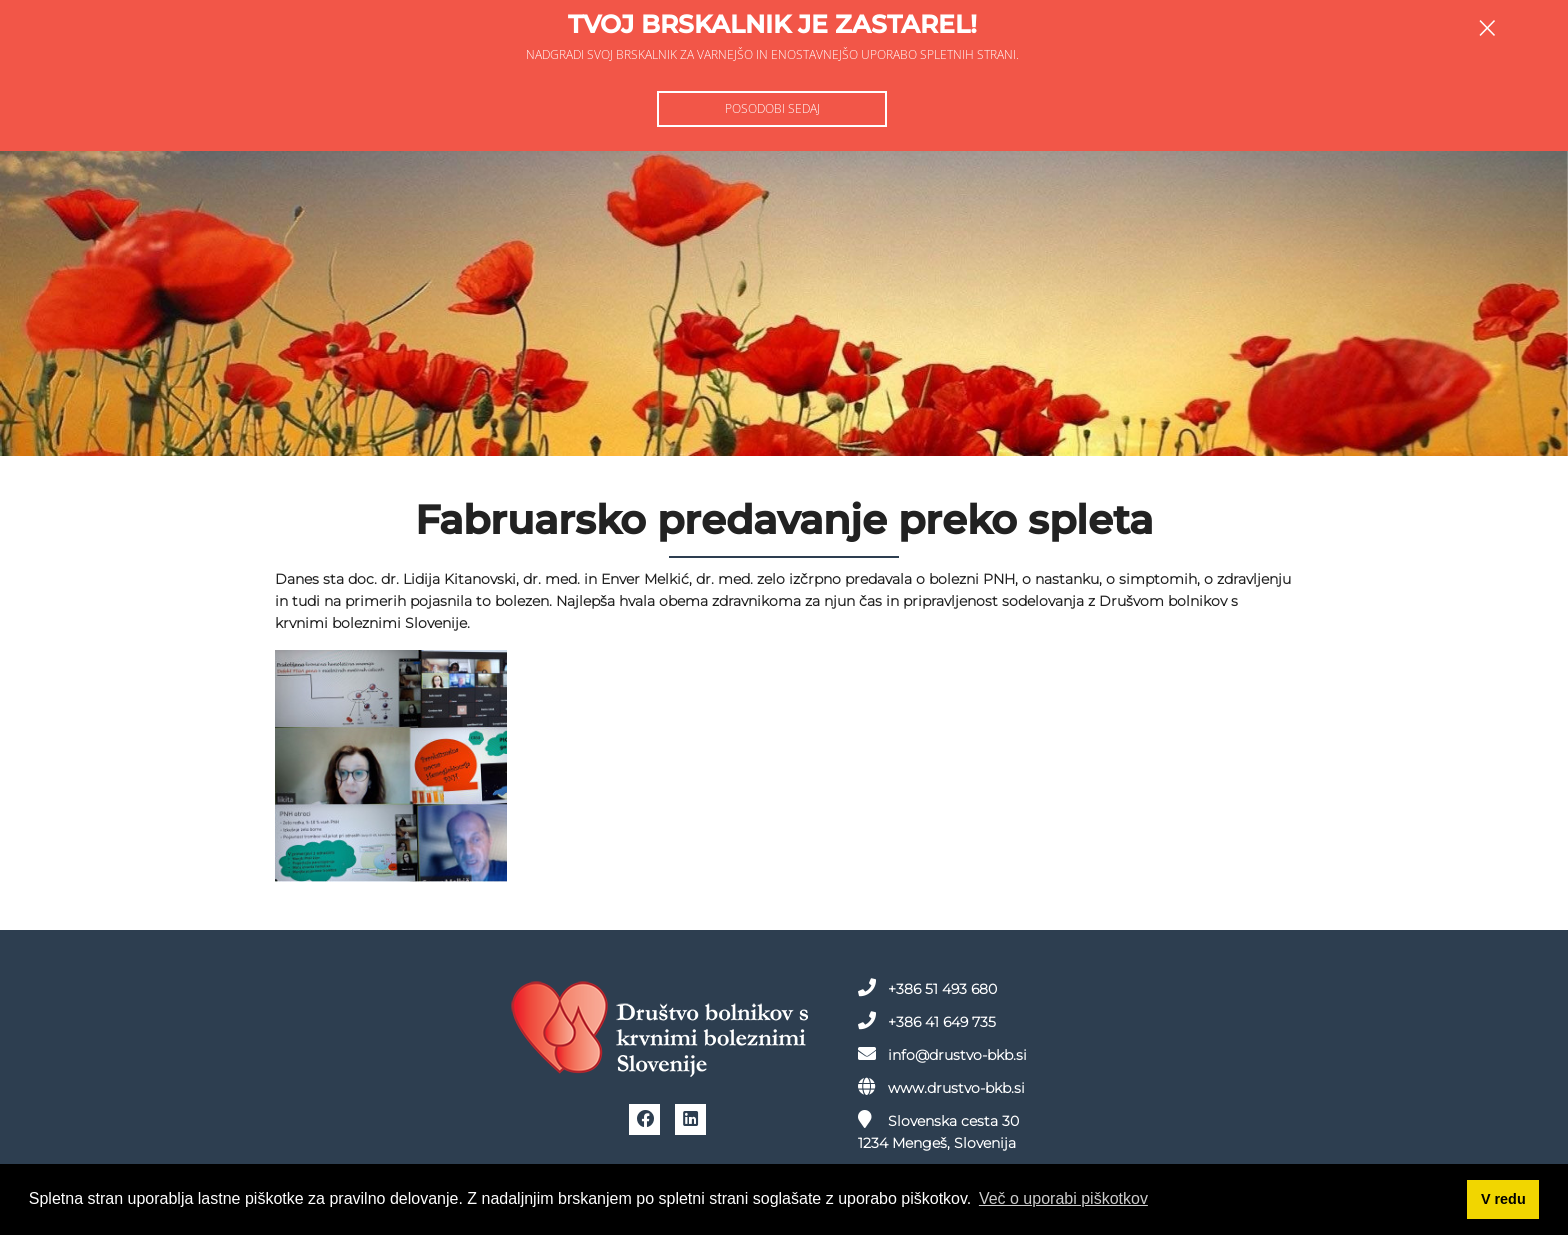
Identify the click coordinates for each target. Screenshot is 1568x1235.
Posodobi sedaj (772, 108)
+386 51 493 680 (868, 984)
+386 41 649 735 (868, 1017)
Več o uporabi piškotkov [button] (1063, 1198)
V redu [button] (1503, 1199)
